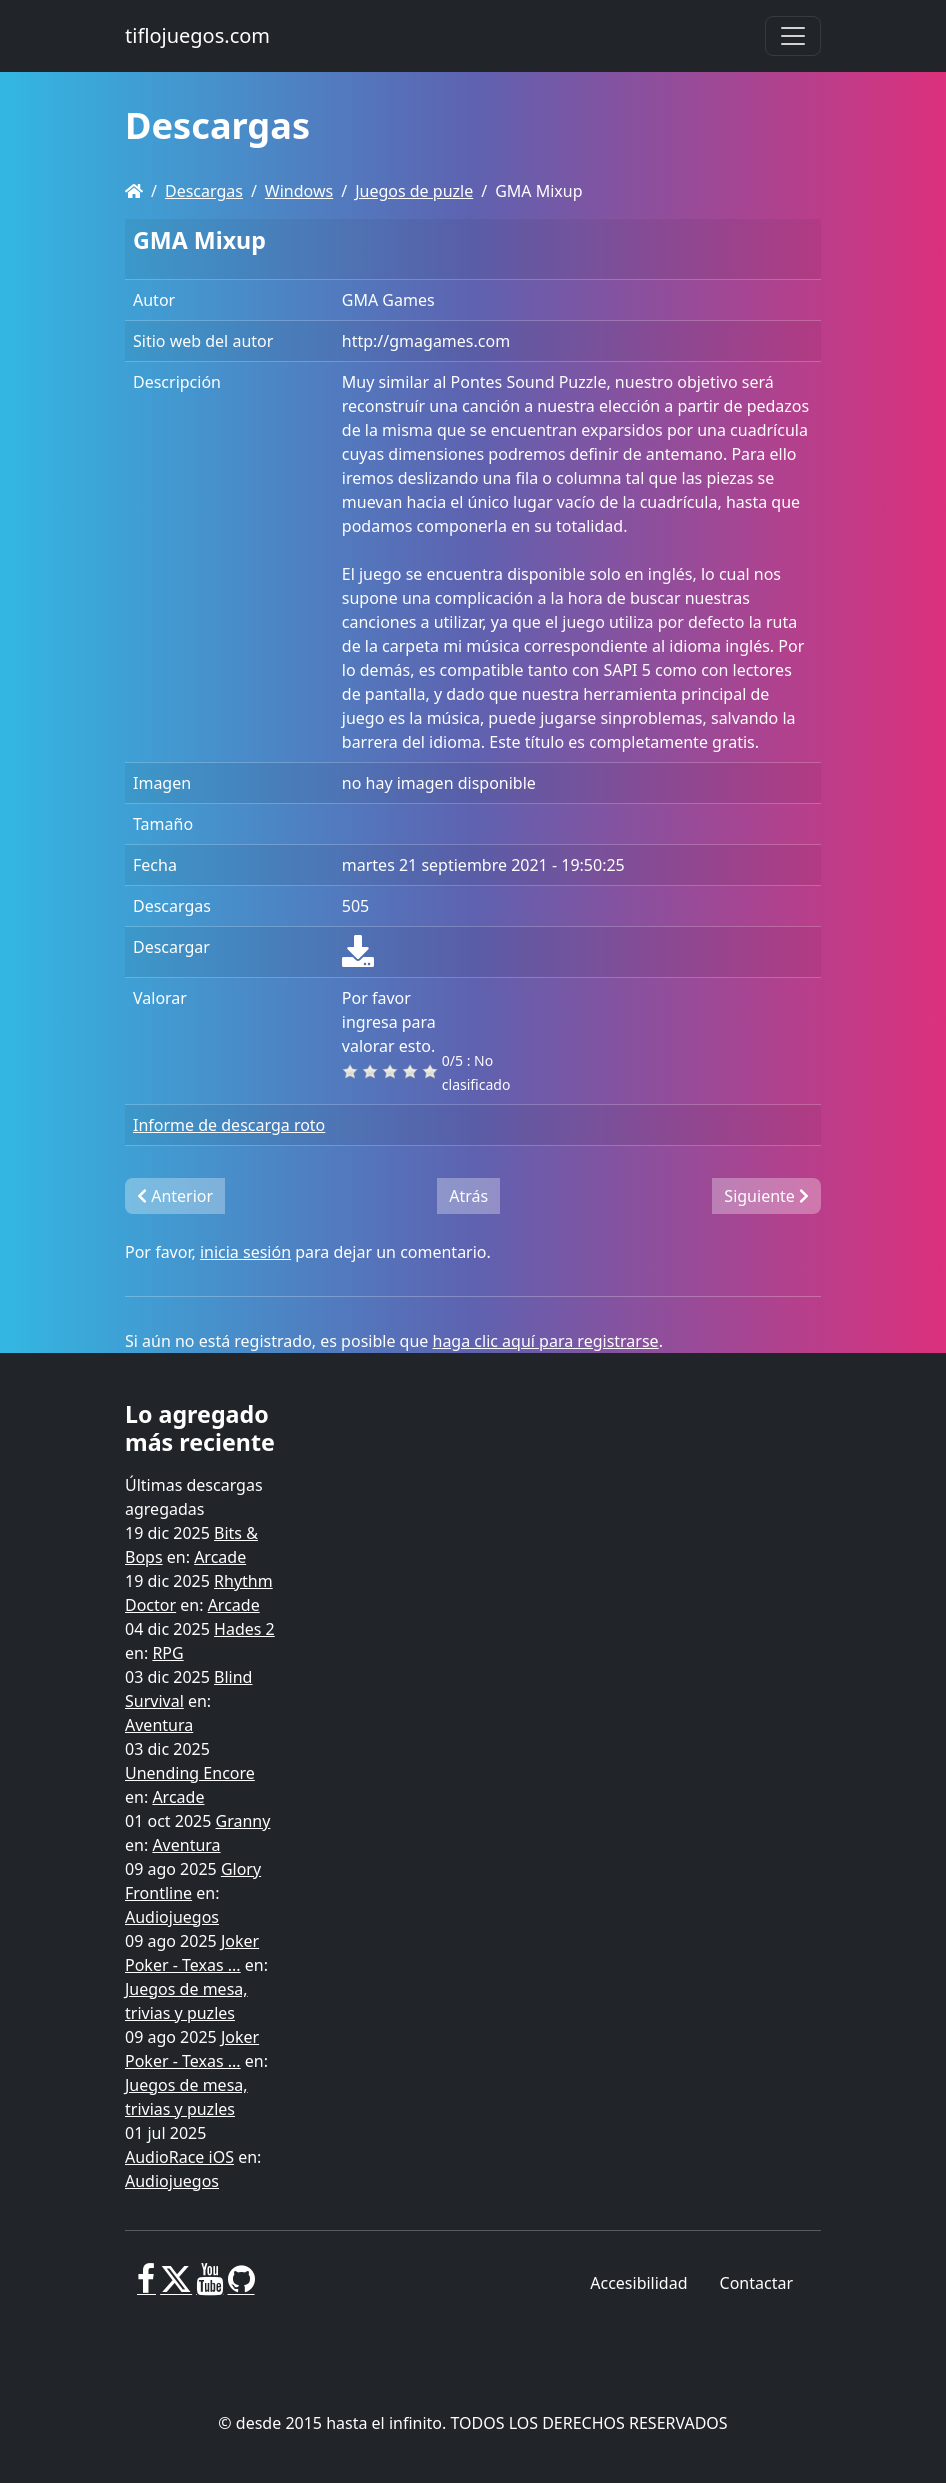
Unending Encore (190, 1773)
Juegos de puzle (414, 191)
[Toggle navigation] (793, 36)
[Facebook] (146, 2287)
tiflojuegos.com (197, 35)
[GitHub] (241, 2287)
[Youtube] (209, 2287)
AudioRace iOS (179, 2157)
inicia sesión (245, 1252)
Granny (243, 1821)
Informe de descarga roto (229, 1125)
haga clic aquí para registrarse (546, 1341)
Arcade (220, 1557)
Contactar (756, 2283)
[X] (176, 2287)
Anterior (175, 1196)
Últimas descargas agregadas (194, 1497)
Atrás (468, 1196)
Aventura (159, 1725)
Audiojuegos (172, 1917)
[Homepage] (134, 191)
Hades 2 (244, 1629)
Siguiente (766, 1196)
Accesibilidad (638, 2283)
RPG (167, 1653)
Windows (299, 191)
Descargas (204, 191)
